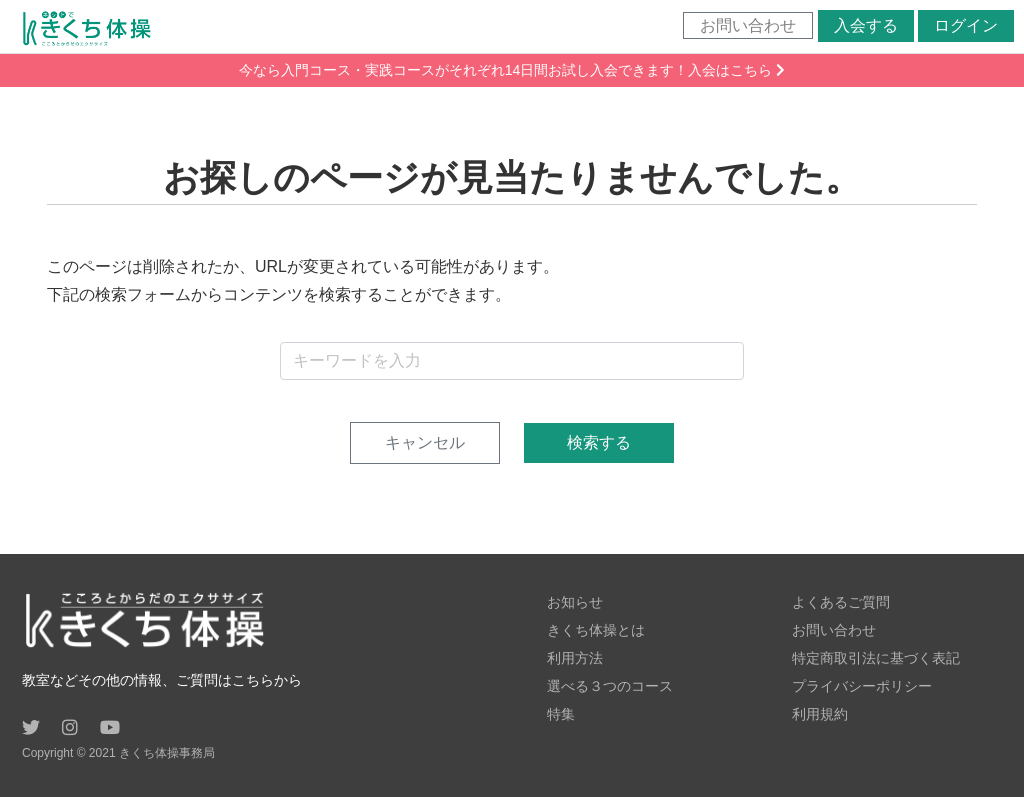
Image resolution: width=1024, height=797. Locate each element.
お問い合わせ (748, 25)
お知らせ (575, 602)
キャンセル (425, 442)
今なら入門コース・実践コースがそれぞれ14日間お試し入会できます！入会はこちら (512, 70)
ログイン (966, 25)
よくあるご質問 (841, 602)
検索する (599, 442)
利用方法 (575, 658)
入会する (866, 25)
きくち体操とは (596, 630)
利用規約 (820, 714)
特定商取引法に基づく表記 (876, 658)
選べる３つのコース (610, 686)
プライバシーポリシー (862, 686)
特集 (561, 714)
